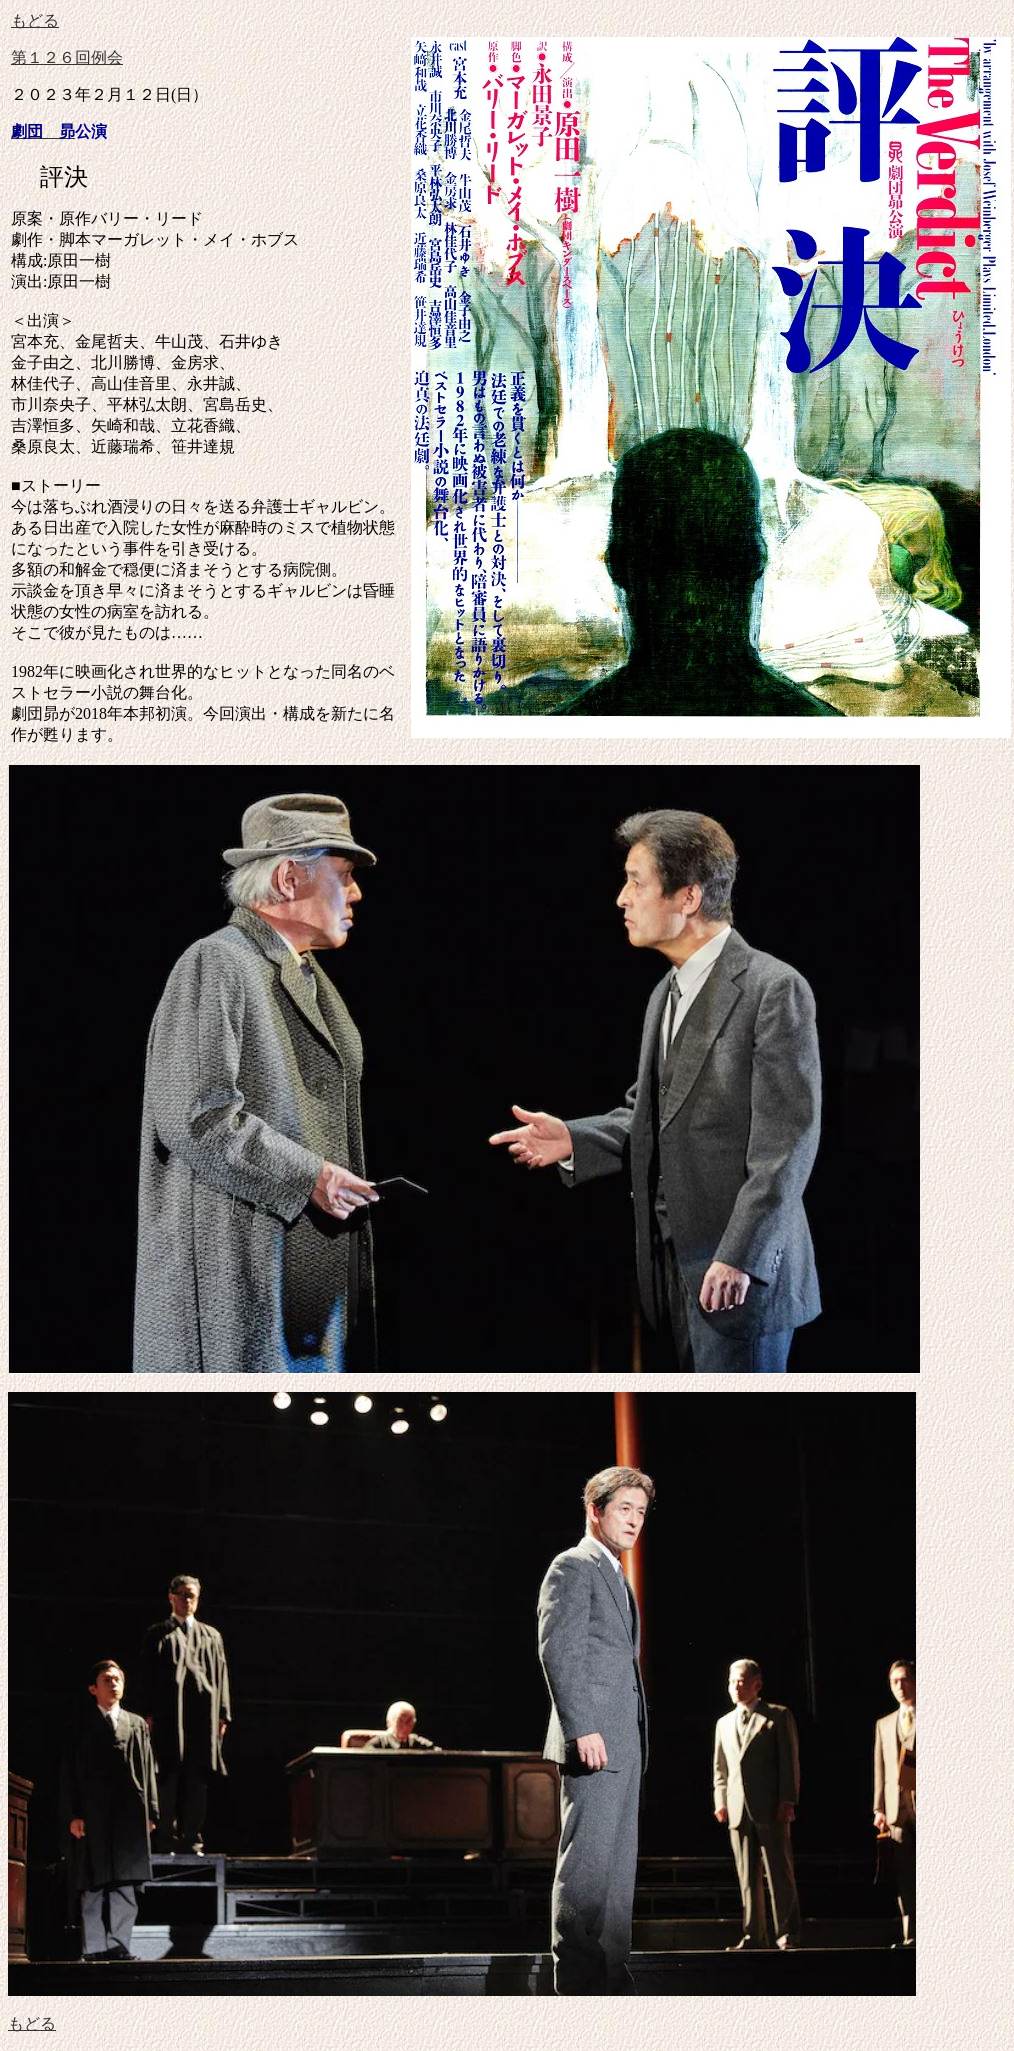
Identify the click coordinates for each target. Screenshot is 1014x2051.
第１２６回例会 (67, 57)
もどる (35, 20)
